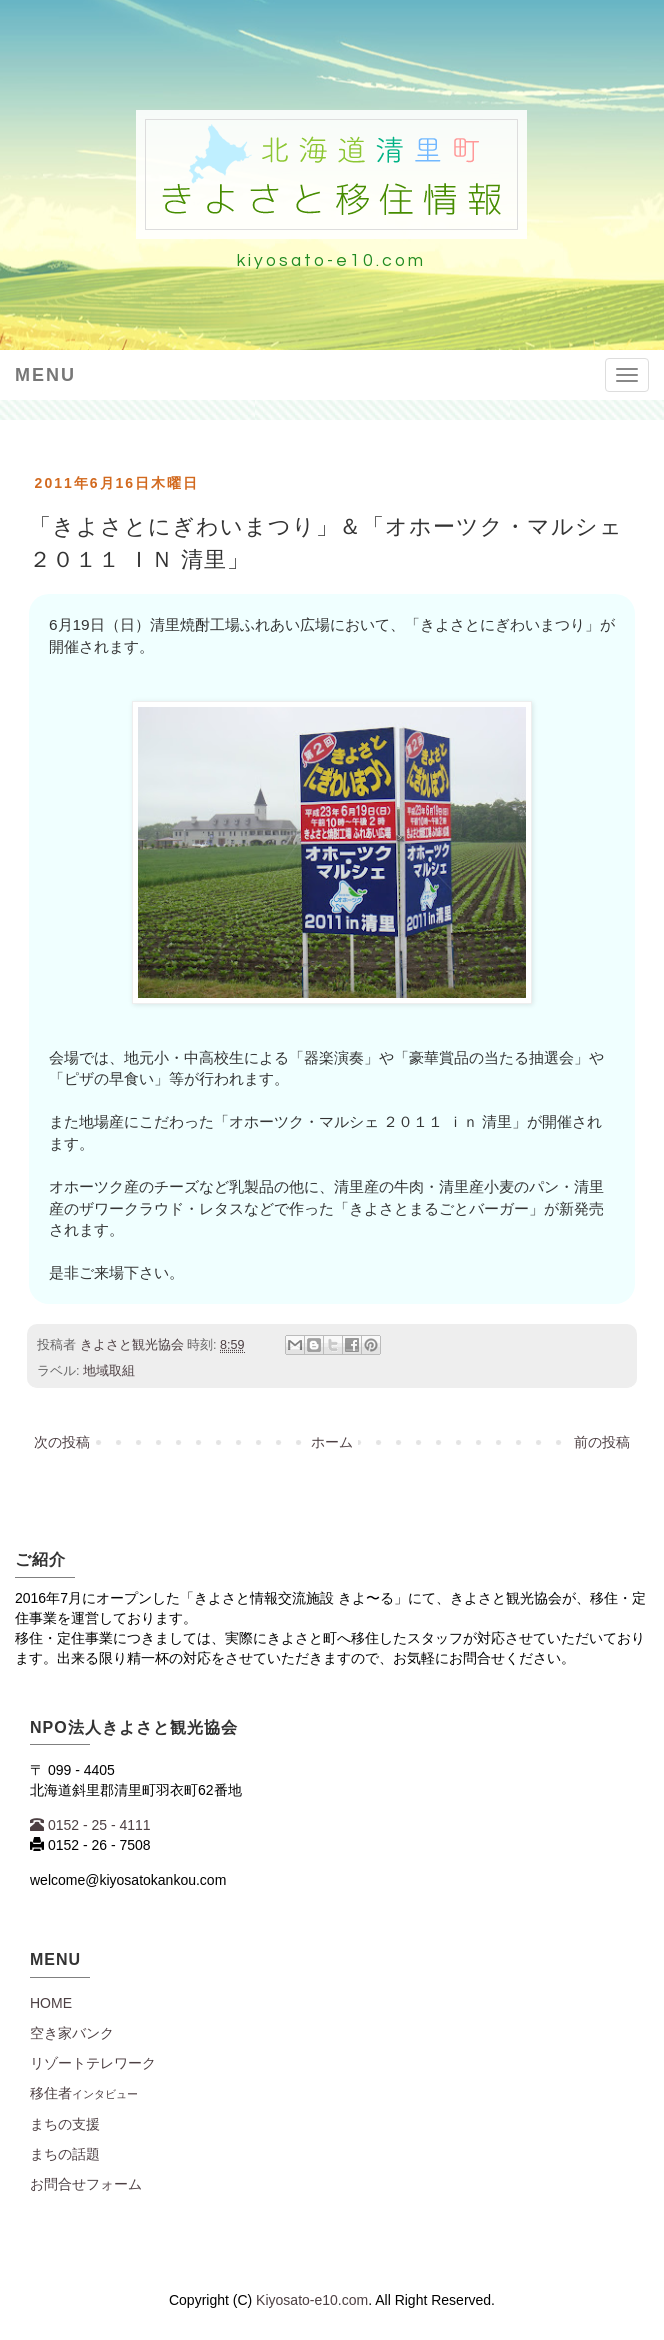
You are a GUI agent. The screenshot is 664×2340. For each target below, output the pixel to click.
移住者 (84, 2093)
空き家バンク (72, 2033)
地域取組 (109, 1371)
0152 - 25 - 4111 (90, 1825)
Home (51, 2003)
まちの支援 (65, 2124)
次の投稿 (62, 1442)
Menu (45, 375)
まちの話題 (65, 2154)
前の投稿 (602, 1442)
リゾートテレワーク (93, 2063)
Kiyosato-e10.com (312, 2300)
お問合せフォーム (86, 2184)
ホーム (332, 1442)
